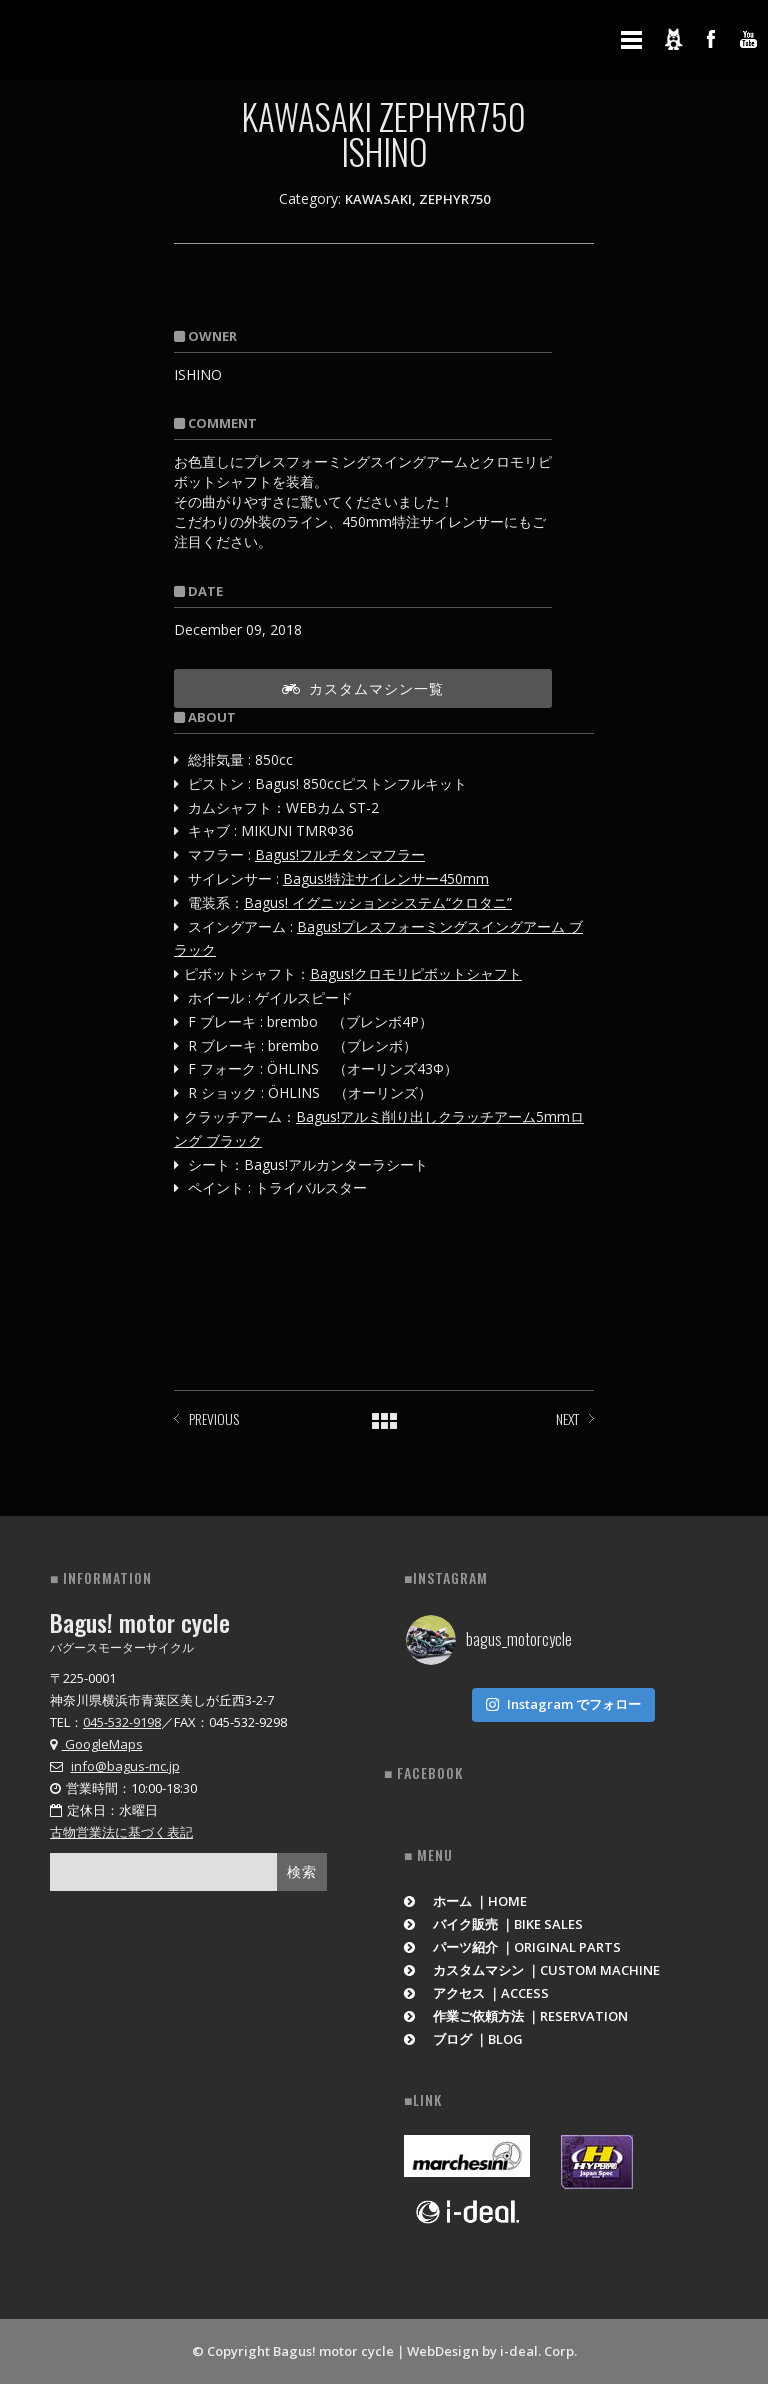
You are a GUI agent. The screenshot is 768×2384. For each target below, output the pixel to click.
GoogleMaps (96, 1744)
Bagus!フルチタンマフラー (340, 854)
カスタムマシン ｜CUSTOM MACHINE (532, 1970)
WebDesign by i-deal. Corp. (492, 2351)
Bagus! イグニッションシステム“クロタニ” (378, 902)
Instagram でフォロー (563, 1704)
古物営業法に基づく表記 (121, 1832)
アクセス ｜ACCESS (476, 1993)
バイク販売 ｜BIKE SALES (493, 1924)
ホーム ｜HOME (465, 1901)
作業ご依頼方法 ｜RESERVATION (516, 2016)
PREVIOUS (214, 1418)
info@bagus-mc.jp (125, 1766)
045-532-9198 (122, 1722)
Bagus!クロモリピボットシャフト (416, 973)
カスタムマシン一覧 (363, 687)
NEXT (567, 1418)
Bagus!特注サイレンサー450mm (386, 878)
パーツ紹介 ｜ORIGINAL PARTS (512, 1947)
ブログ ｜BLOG (463, 2039)
